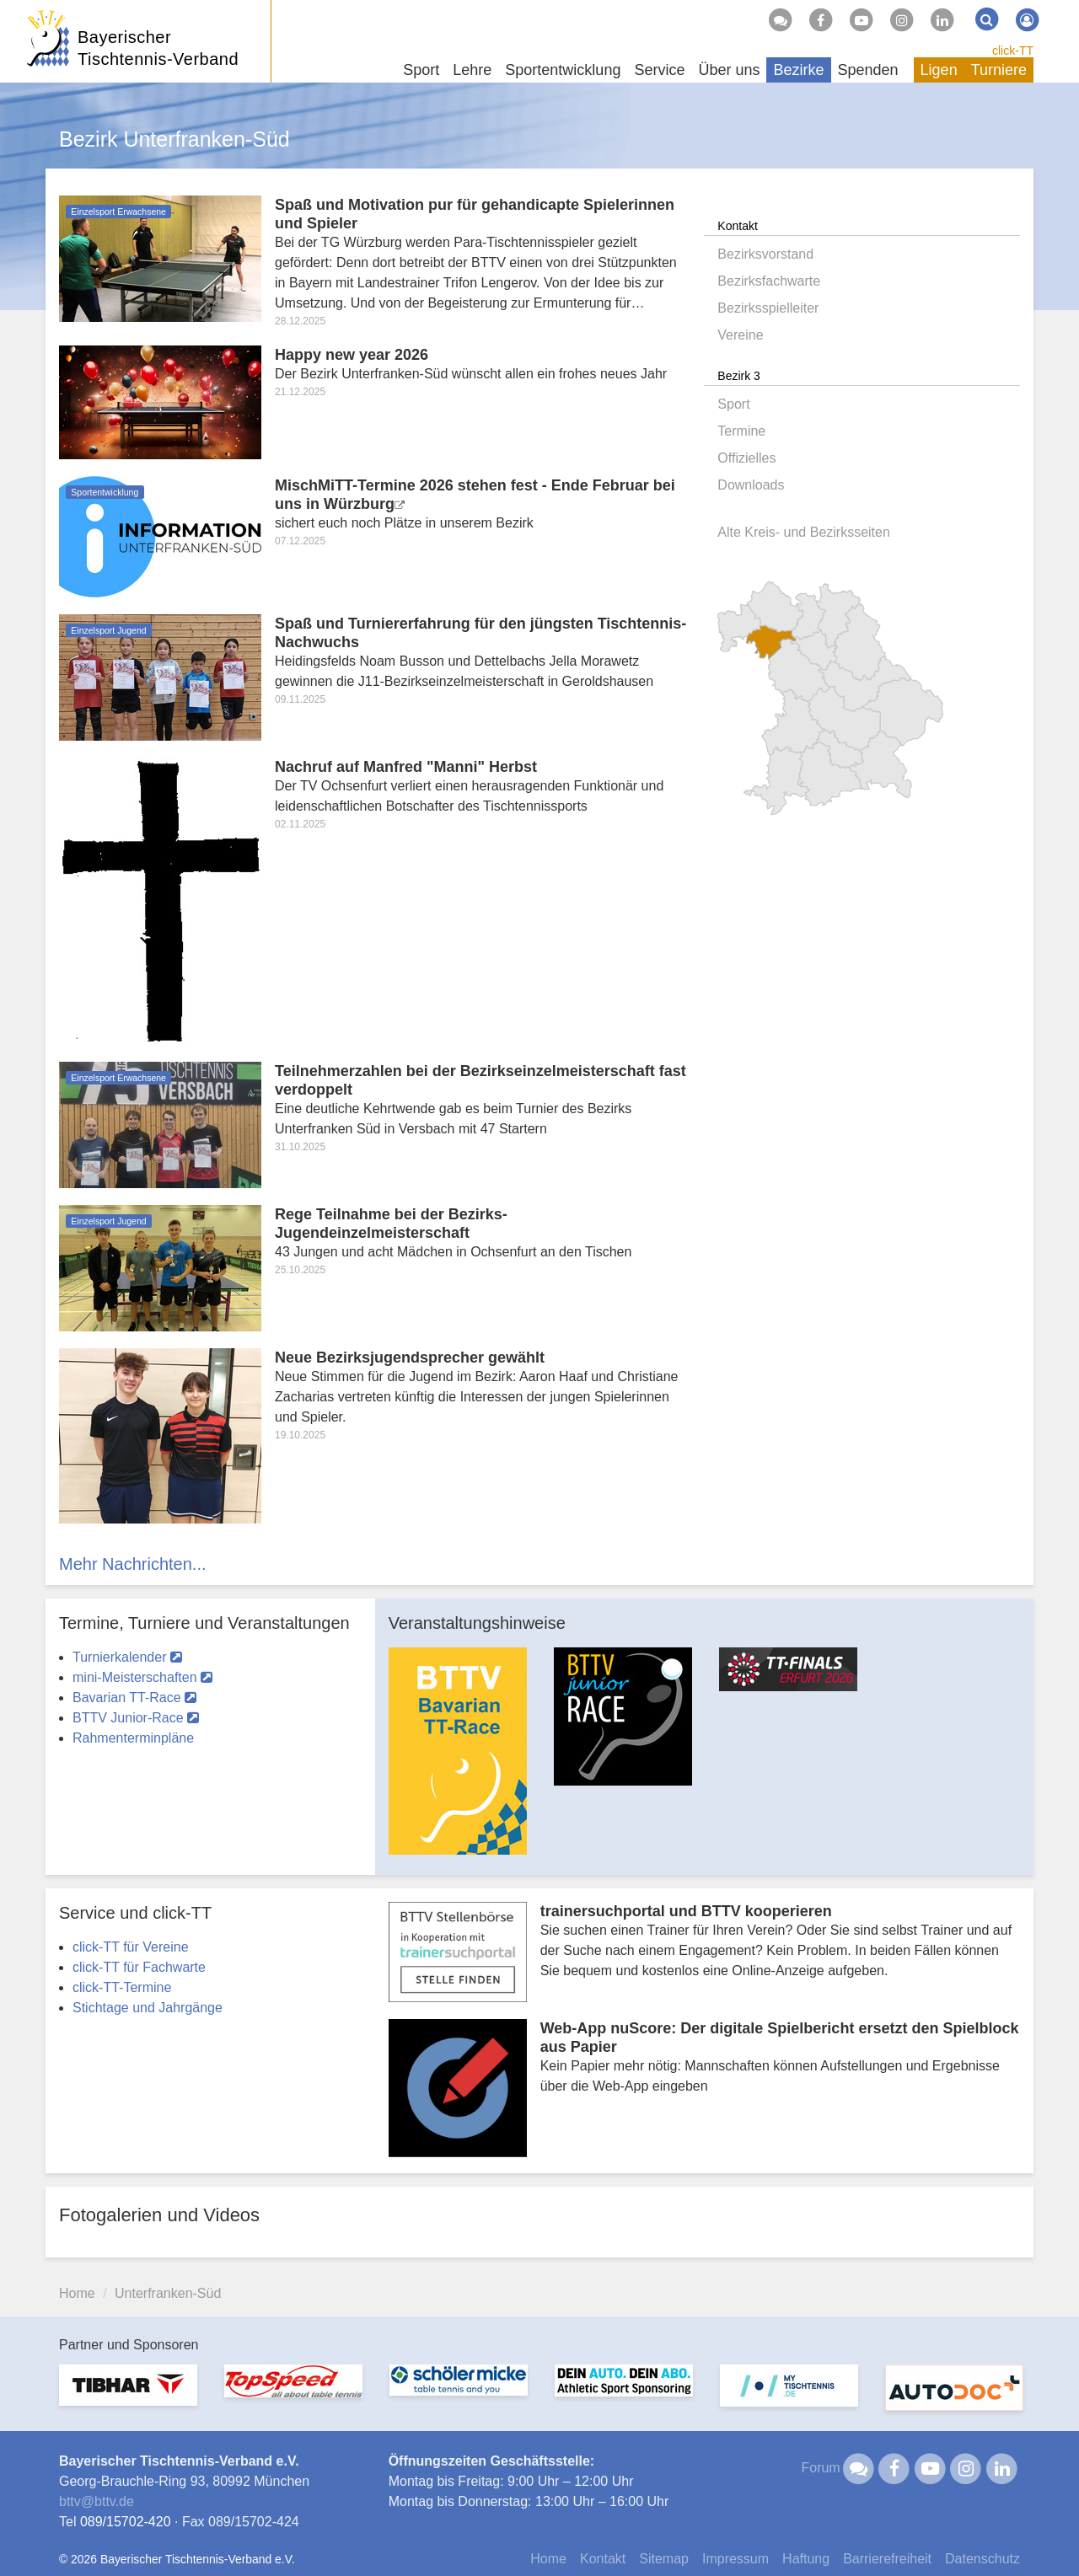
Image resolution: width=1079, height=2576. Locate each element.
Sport (733, 404)
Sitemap (664, 2559)
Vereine (740, 335)
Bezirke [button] (798, 70)
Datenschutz (982, 2559)
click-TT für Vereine (130, 1947)
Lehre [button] (472, 70)
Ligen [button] (939, 70)
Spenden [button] (868, 70)
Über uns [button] (729, 70)
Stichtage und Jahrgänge (147, 2007)
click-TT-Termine (121, 1987)
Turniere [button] (999, 70)
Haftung (805, 2559)
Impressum (735, 2559)
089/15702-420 (125, 2521)
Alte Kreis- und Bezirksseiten (803, 532)
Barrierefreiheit (887, 2559)
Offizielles (746, 458)
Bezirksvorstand (765, 254)
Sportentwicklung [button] (562, 70)
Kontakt (602, 2559)
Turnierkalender (127, 1657)
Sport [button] (421, 70)
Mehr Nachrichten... (133, 1564)
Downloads (750, 485)
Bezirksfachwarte (768, 281)
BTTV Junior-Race (135, 1718)
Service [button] (659, 70)
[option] (457, 1761)
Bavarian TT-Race (134, 1697)
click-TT (1012, 50)
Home (77, 2293)
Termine (741, 431)
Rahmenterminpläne (133, 1738)
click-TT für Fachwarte (139, 1967)
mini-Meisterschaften (142, 1677)
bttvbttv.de (96, 2501)
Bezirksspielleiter (768, 308)
